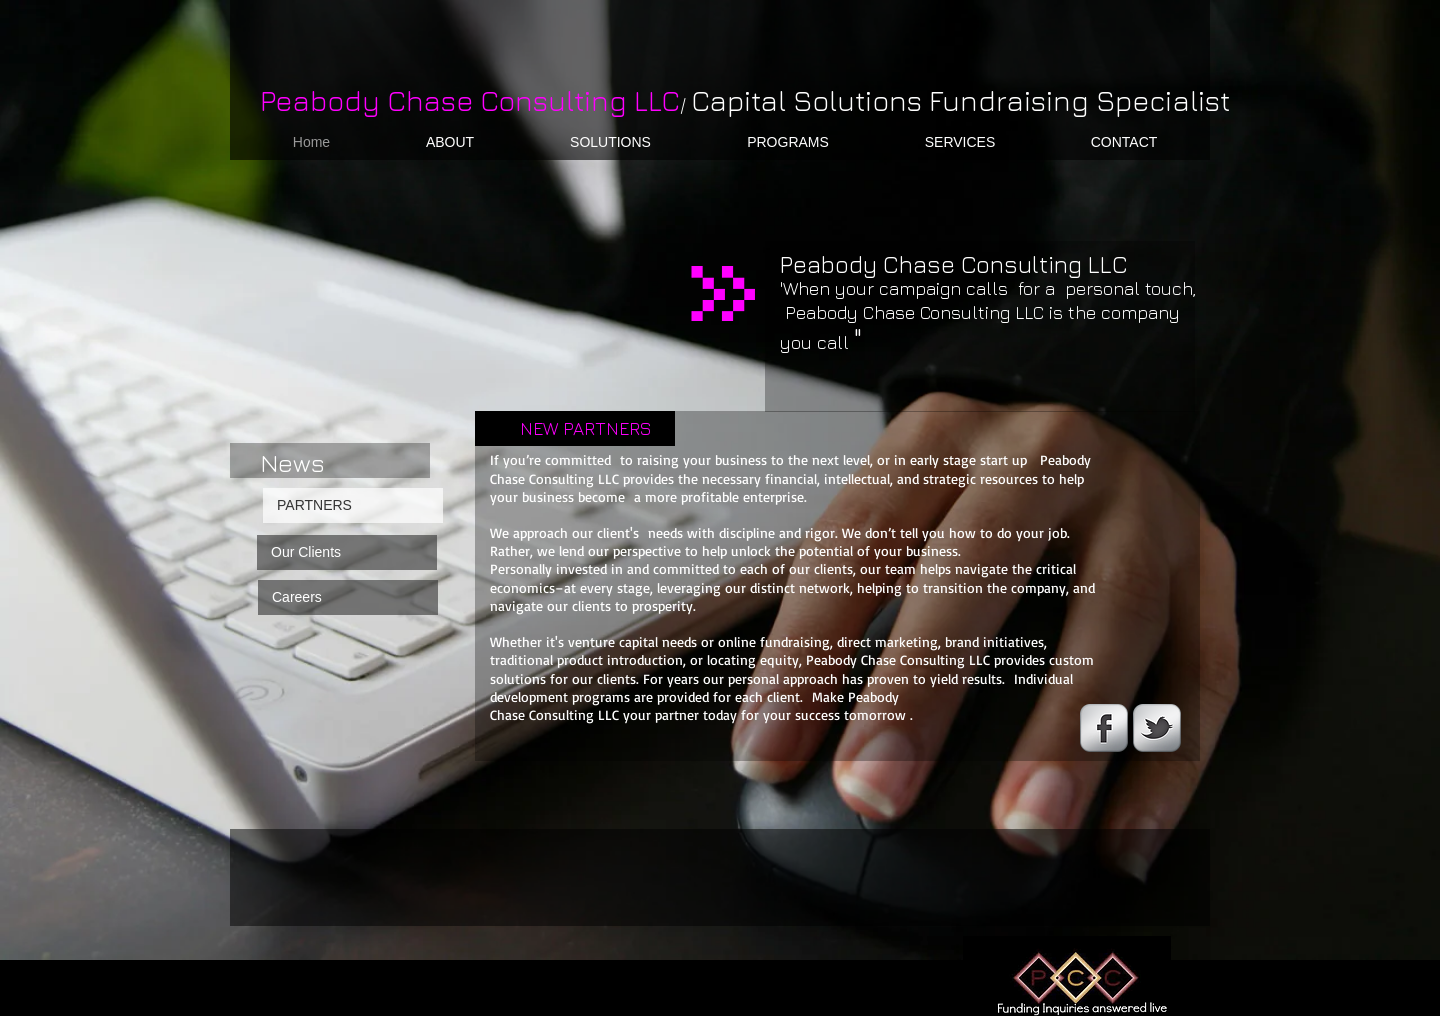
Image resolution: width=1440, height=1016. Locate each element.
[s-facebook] (1104, 728)
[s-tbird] (1157, 728)
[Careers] (348, 597)
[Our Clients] (347, 552)
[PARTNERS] (353, 505)
